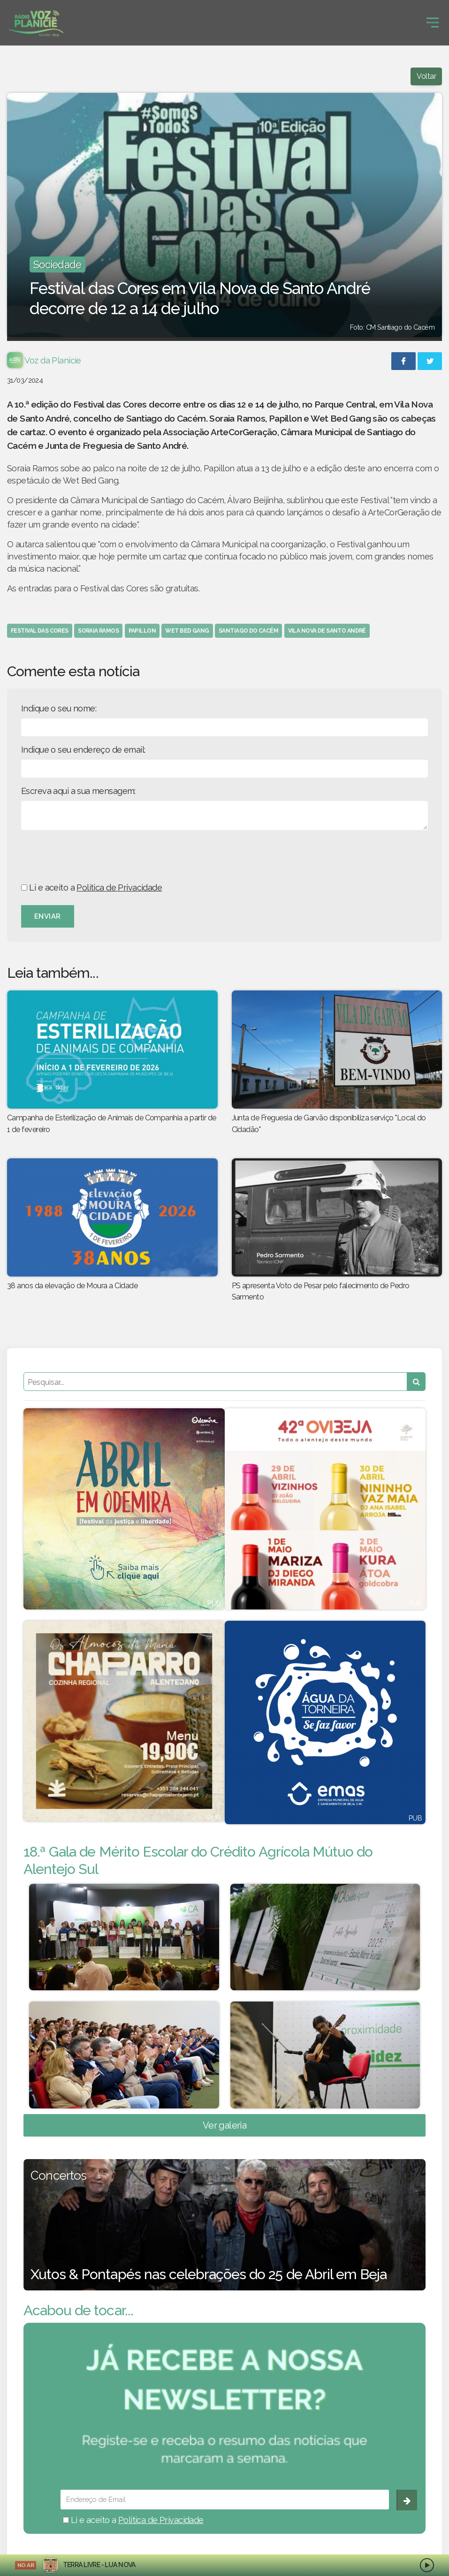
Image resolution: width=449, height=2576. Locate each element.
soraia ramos (98, 630)
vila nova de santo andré (327, 630)
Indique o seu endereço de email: (83, 750)
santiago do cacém (248, 630)
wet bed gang (187, 630)
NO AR (25, 2565)
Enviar (47, 916)
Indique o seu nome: (58, 708)
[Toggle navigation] (432, 22)
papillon (142, 630)
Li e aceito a (91, 887)
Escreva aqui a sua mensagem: (78, 791)
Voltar (426, 76)
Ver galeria (225, 2125)
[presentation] (92, 856)
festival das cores (39, 630)
